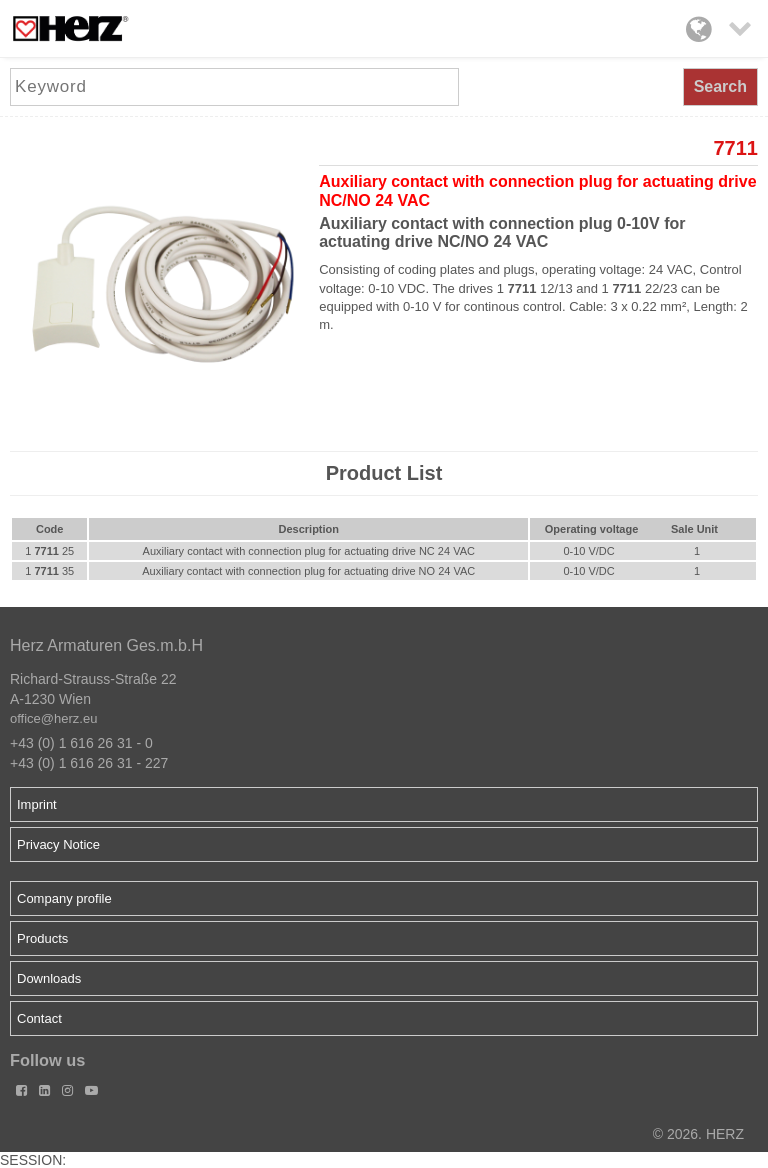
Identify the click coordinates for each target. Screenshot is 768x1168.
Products (42, 938)
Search (720, 86)
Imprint (37, 804)
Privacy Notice (58, 844)
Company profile (64, 898)
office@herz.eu (53, 718)
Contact (39, 1018)
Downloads (49, 978)
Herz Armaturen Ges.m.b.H (106, 645)
